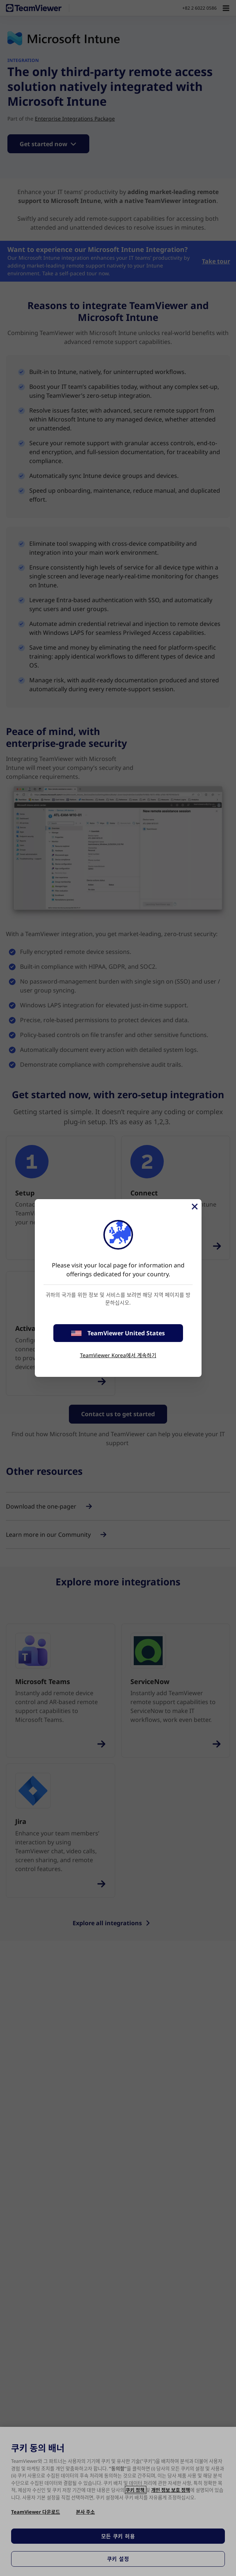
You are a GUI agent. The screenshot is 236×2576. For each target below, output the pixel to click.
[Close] (194, 1206)
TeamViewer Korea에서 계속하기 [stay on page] (118, 1355)
